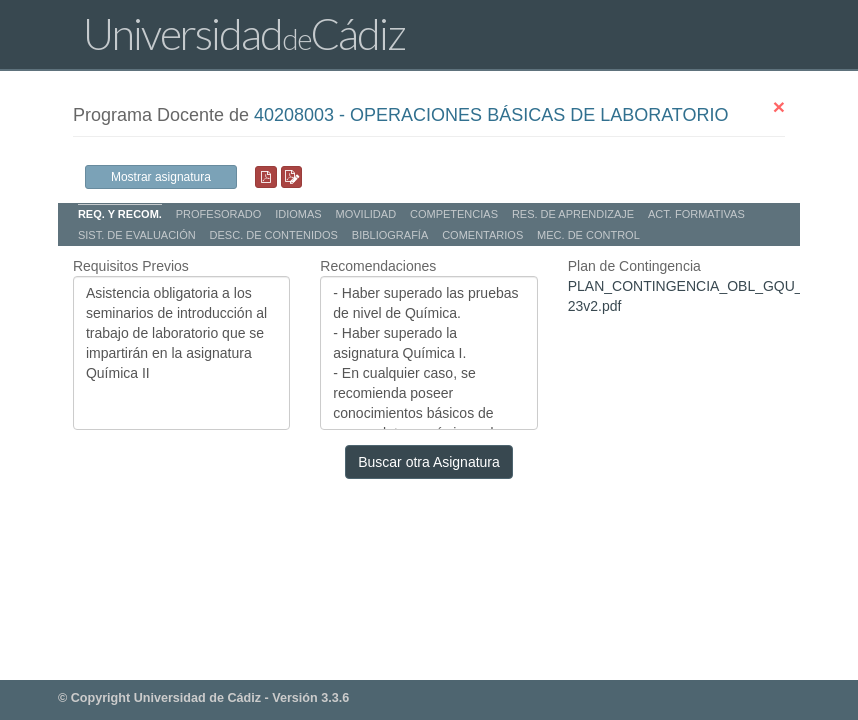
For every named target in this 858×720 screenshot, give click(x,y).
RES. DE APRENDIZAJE (573, 214)
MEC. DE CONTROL (588, 235)
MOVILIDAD (366, 214)
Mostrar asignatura (161, 177)
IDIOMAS (298, 214)
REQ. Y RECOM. (120, 214)
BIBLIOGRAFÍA (390, 235)
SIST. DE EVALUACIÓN (137, 235)
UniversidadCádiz (244, 33)
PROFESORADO (219, 214)
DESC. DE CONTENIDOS (274, 235)
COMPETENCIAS (454, 214)
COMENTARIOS (482, 235)
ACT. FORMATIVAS (696, 214)
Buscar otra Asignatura (429, 462)
